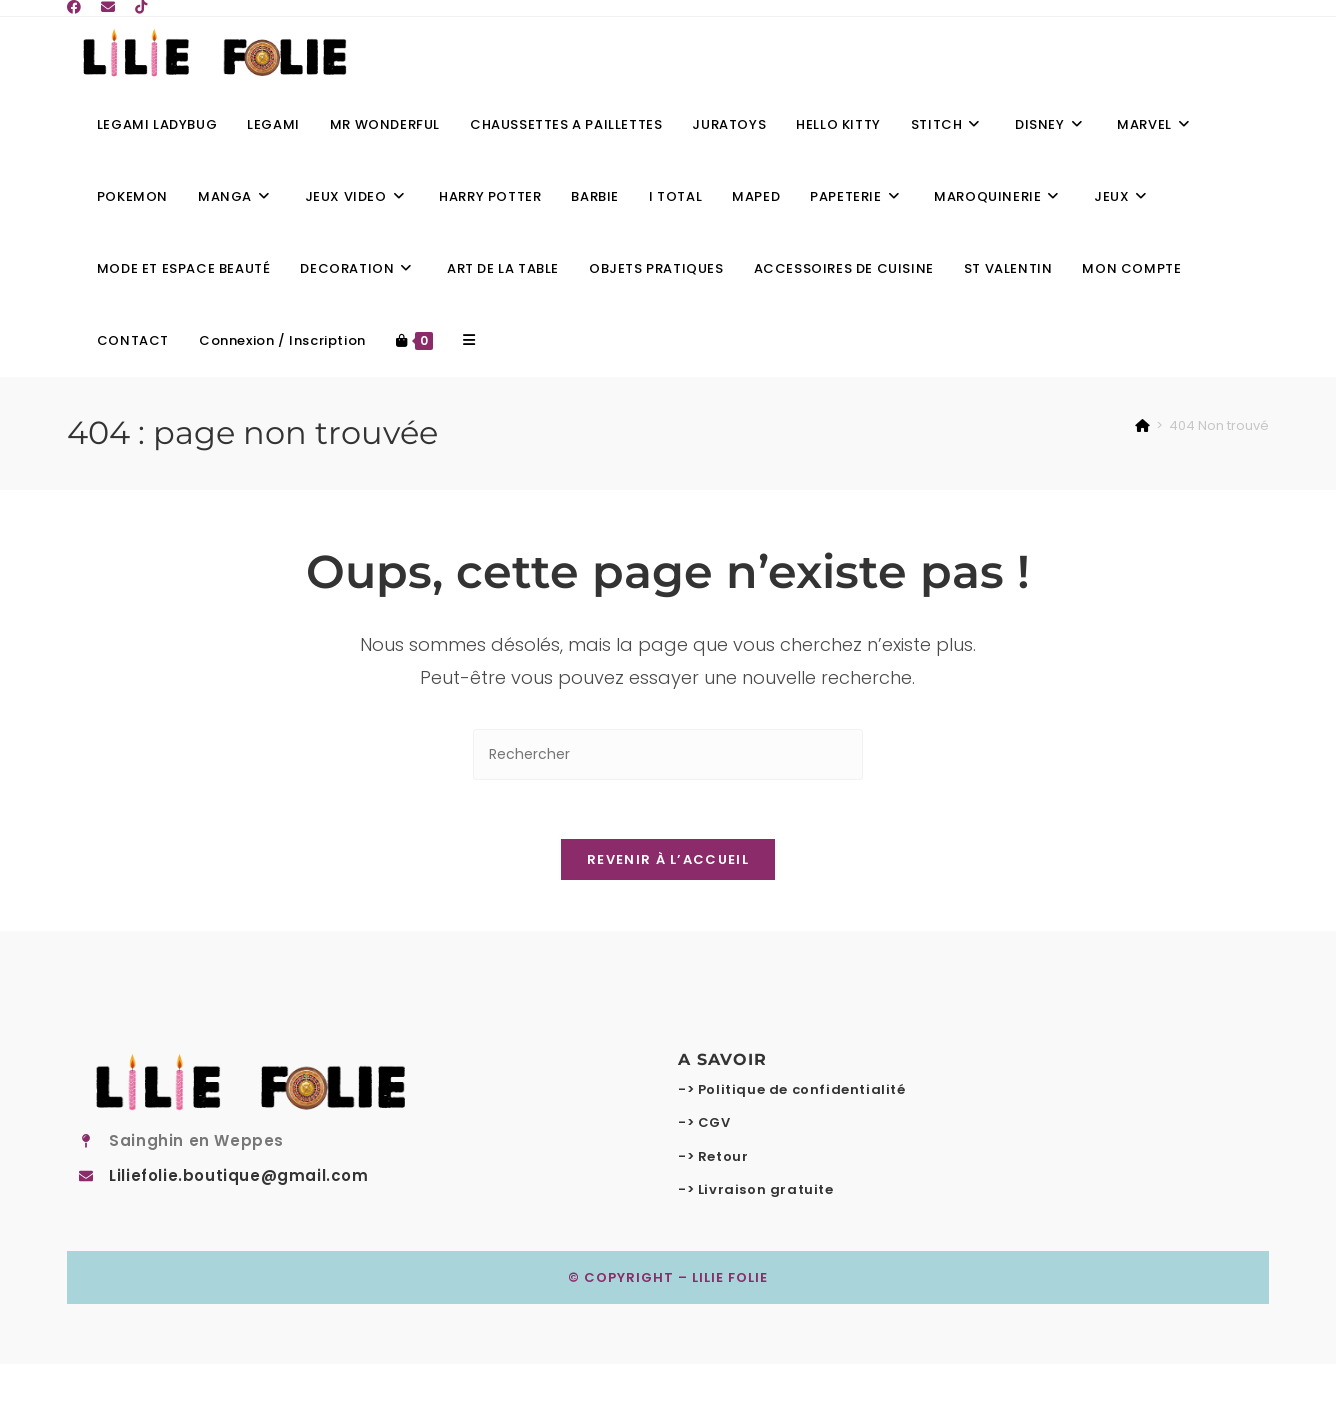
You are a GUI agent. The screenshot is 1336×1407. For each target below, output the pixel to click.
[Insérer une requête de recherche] (668, 754)
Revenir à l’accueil (668, 861)
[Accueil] (1142, 425)
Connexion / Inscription (282, 340)
